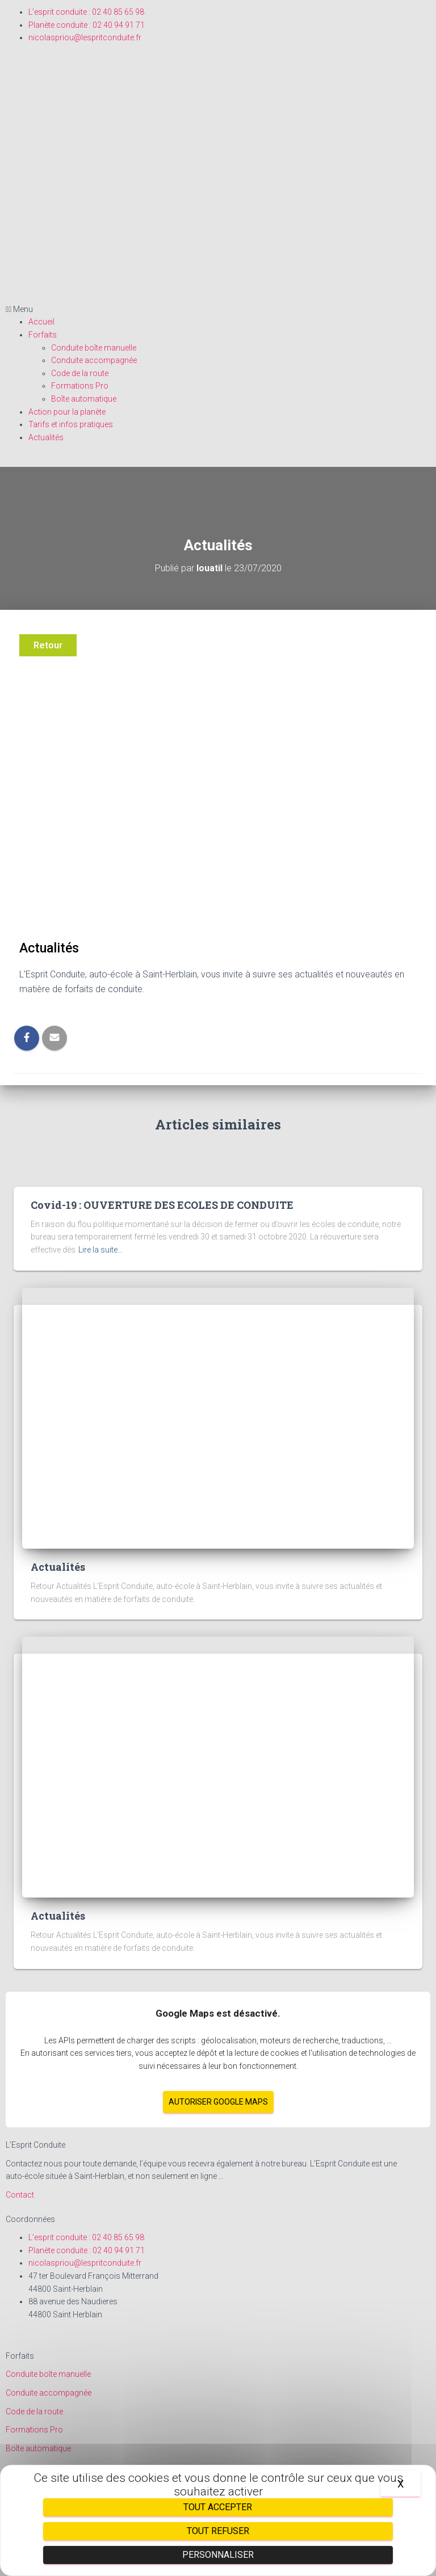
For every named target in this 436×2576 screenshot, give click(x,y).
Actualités (46, 437)
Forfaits (42, 334)
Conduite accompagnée (94, 360)
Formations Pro (79, 385)
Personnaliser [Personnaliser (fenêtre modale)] (218, 2554)
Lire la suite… (100, 1249)
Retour (47, 645)
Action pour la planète (67, 411)
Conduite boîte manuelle (93, 347)
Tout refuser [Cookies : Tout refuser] (218, 2531)
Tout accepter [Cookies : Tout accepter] (217, 2507)
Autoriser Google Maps (218, 2101)
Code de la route (79, 373)
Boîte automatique (83, 398)
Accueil (41, 321)
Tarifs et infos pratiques (70, 424)
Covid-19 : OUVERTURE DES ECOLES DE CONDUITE (162, 1205)
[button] (218, 309)
